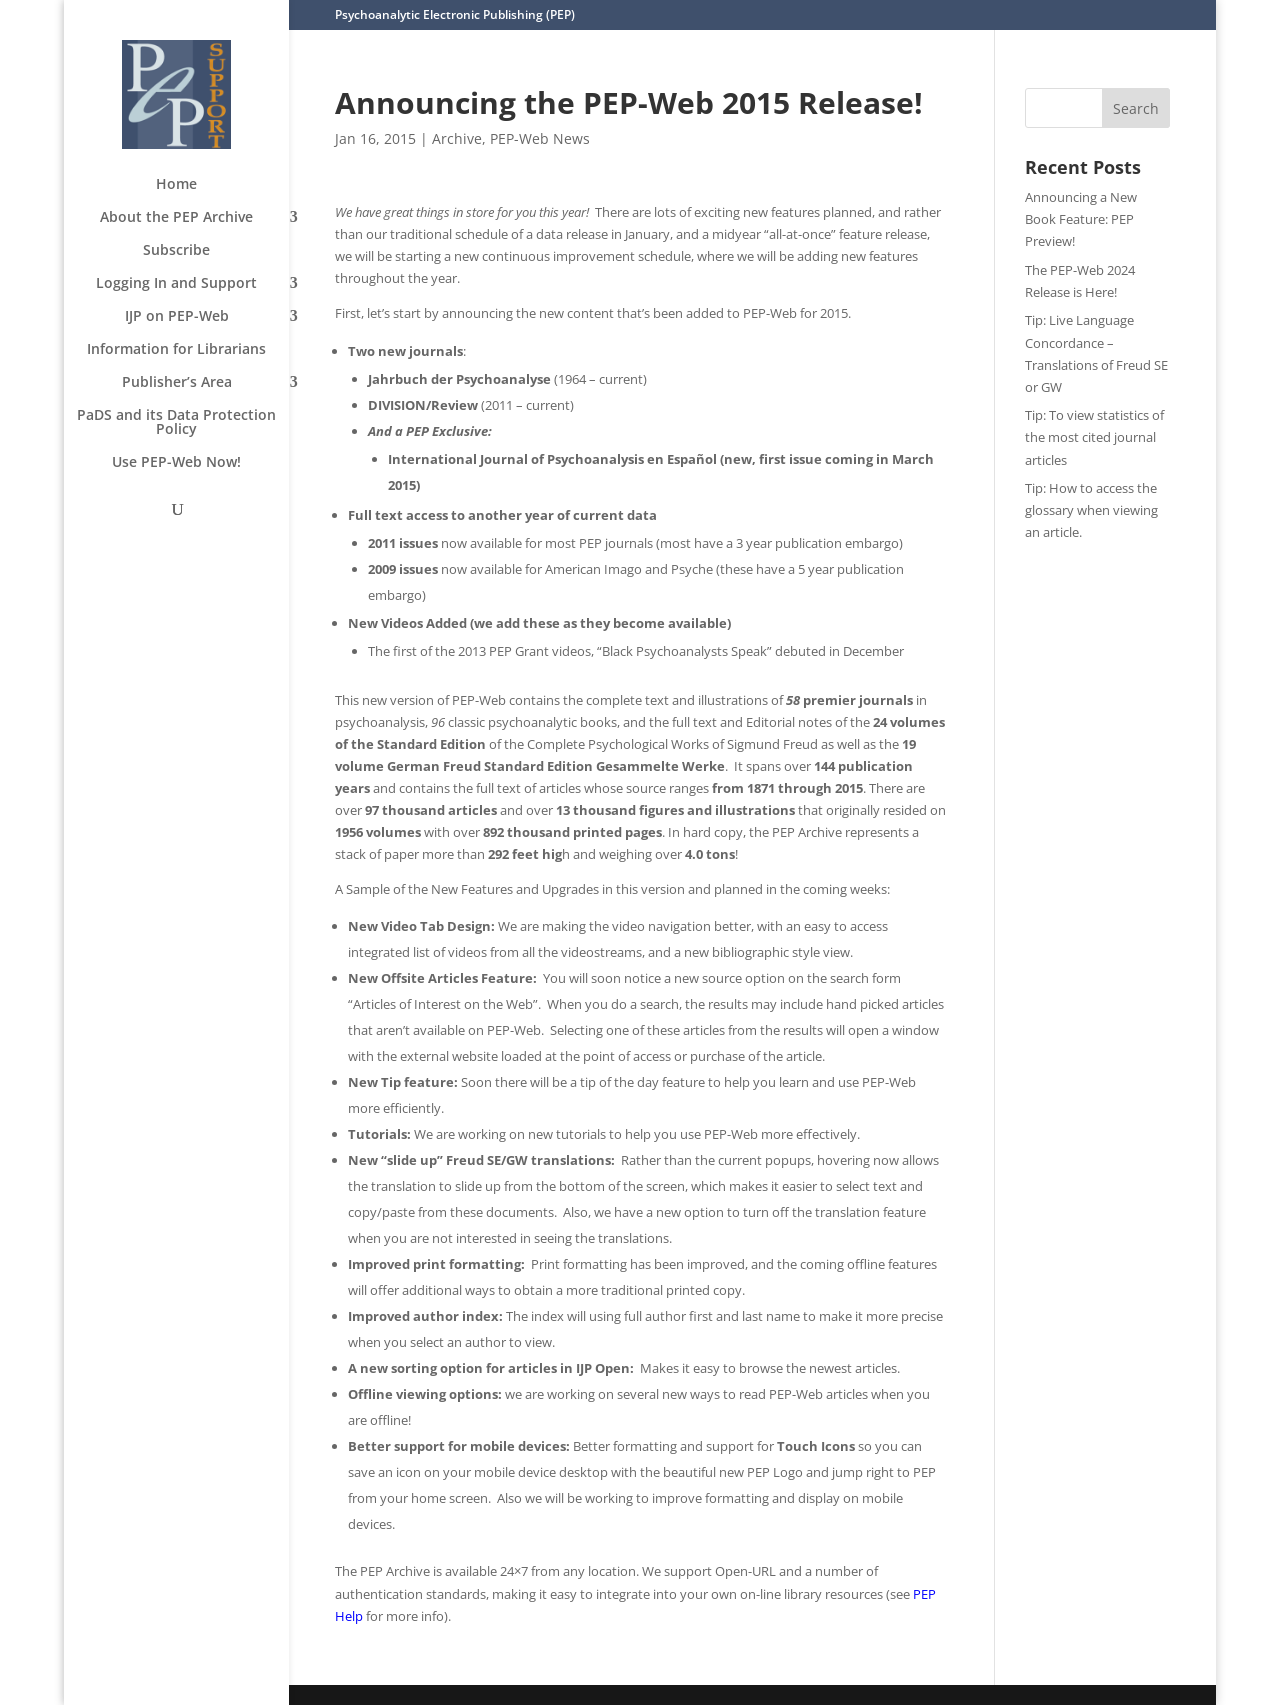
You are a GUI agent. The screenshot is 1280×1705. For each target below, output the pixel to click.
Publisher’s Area (177, 383)
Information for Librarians (176, 350)
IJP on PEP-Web (177, 317)
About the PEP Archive (176, 218)
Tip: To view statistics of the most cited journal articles (1094, 437)
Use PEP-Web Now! (176, 463)
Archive (457, 138)
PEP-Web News (540, 138)
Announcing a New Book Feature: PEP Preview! (1081, 219)
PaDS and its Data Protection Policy (176, 423)
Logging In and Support (176, 284)
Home (176, 185)
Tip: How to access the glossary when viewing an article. (1091, 510)
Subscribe (176, 251)
